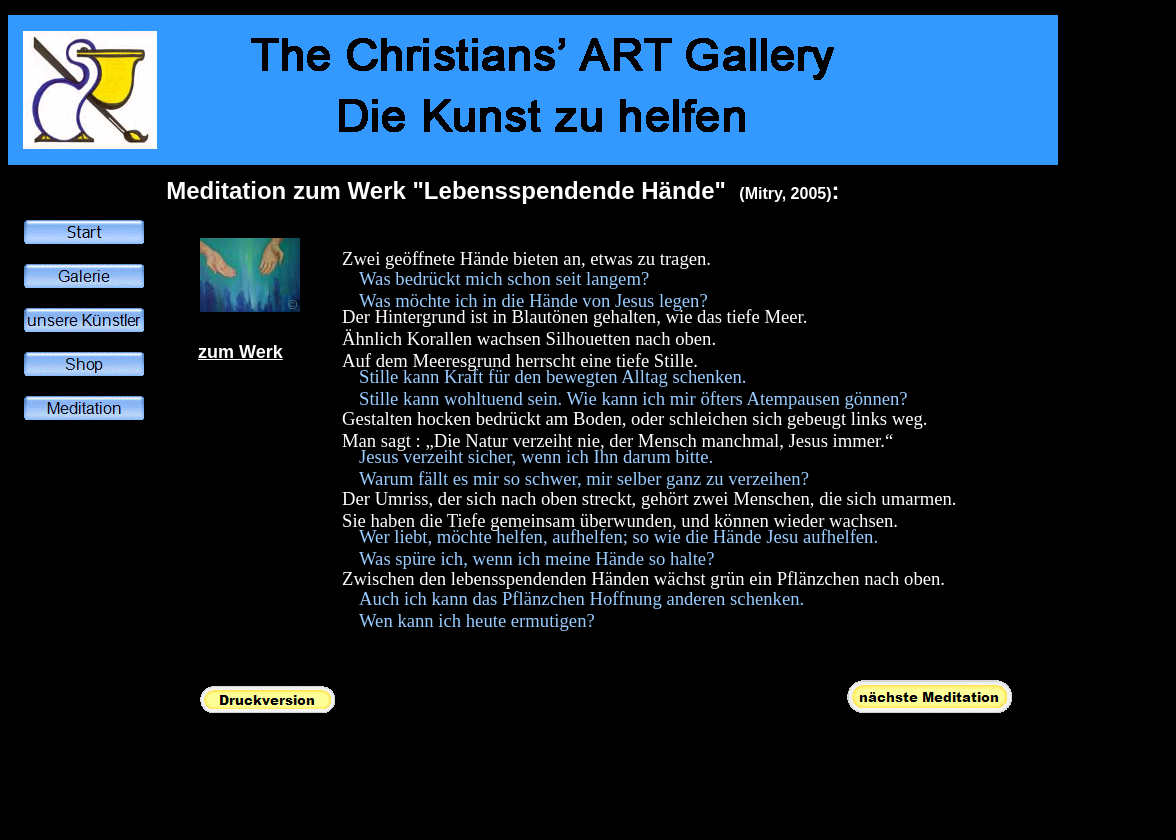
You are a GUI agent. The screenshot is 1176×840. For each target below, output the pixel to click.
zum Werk (240, 352)
